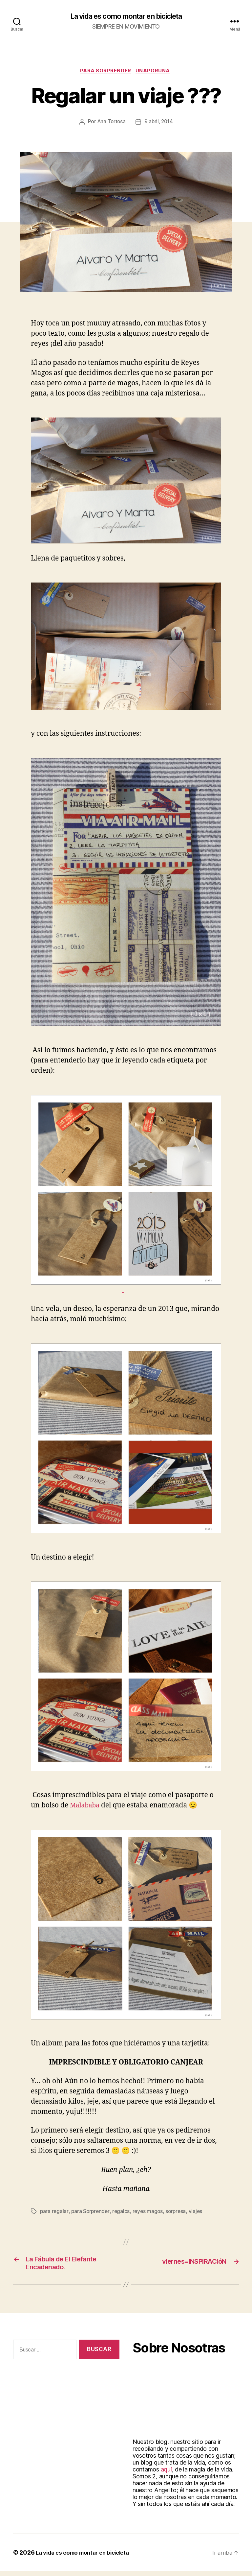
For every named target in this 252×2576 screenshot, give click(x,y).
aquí (166, 2474)
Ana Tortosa (111, 123)
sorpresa (179, 2213)
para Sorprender (91, 2213)
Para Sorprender (105, 72)
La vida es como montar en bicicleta (126, 16)
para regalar (54, 2213)
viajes (199, 2213)
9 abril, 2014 (159, 123)
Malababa (86, 1806)
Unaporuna (155, 72)
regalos (123, 2213)
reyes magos (150, 2213)
